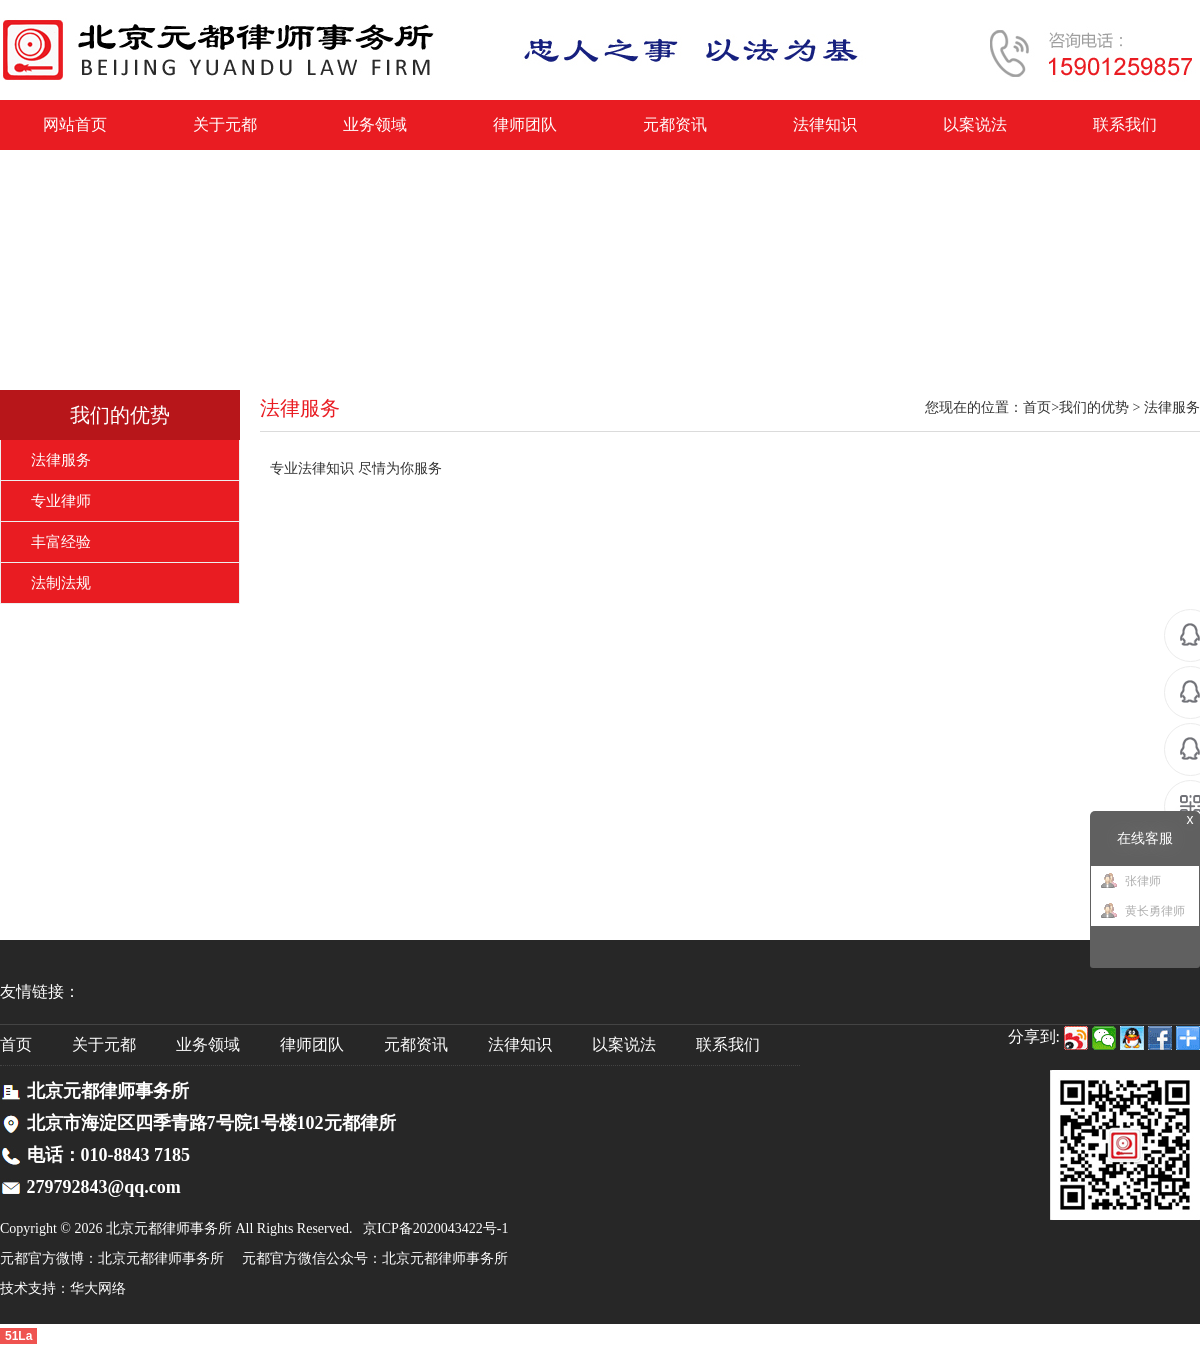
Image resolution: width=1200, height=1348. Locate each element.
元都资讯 (675, 124)
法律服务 (61, 460)
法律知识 (825, 124)
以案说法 (975, 124)
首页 (1037, 407)
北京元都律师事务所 (161, 1258)
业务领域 (375, 124)
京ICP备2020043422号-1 (435, 1228)
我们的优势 (120, 415)
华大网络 (98, 1288)
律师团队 (525, 124)
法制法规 (61, 583)
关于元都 (225, 124)
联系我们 (1125, 124)
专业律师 (61, 501)
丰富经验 (61, 542)
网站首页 (75, 124)
